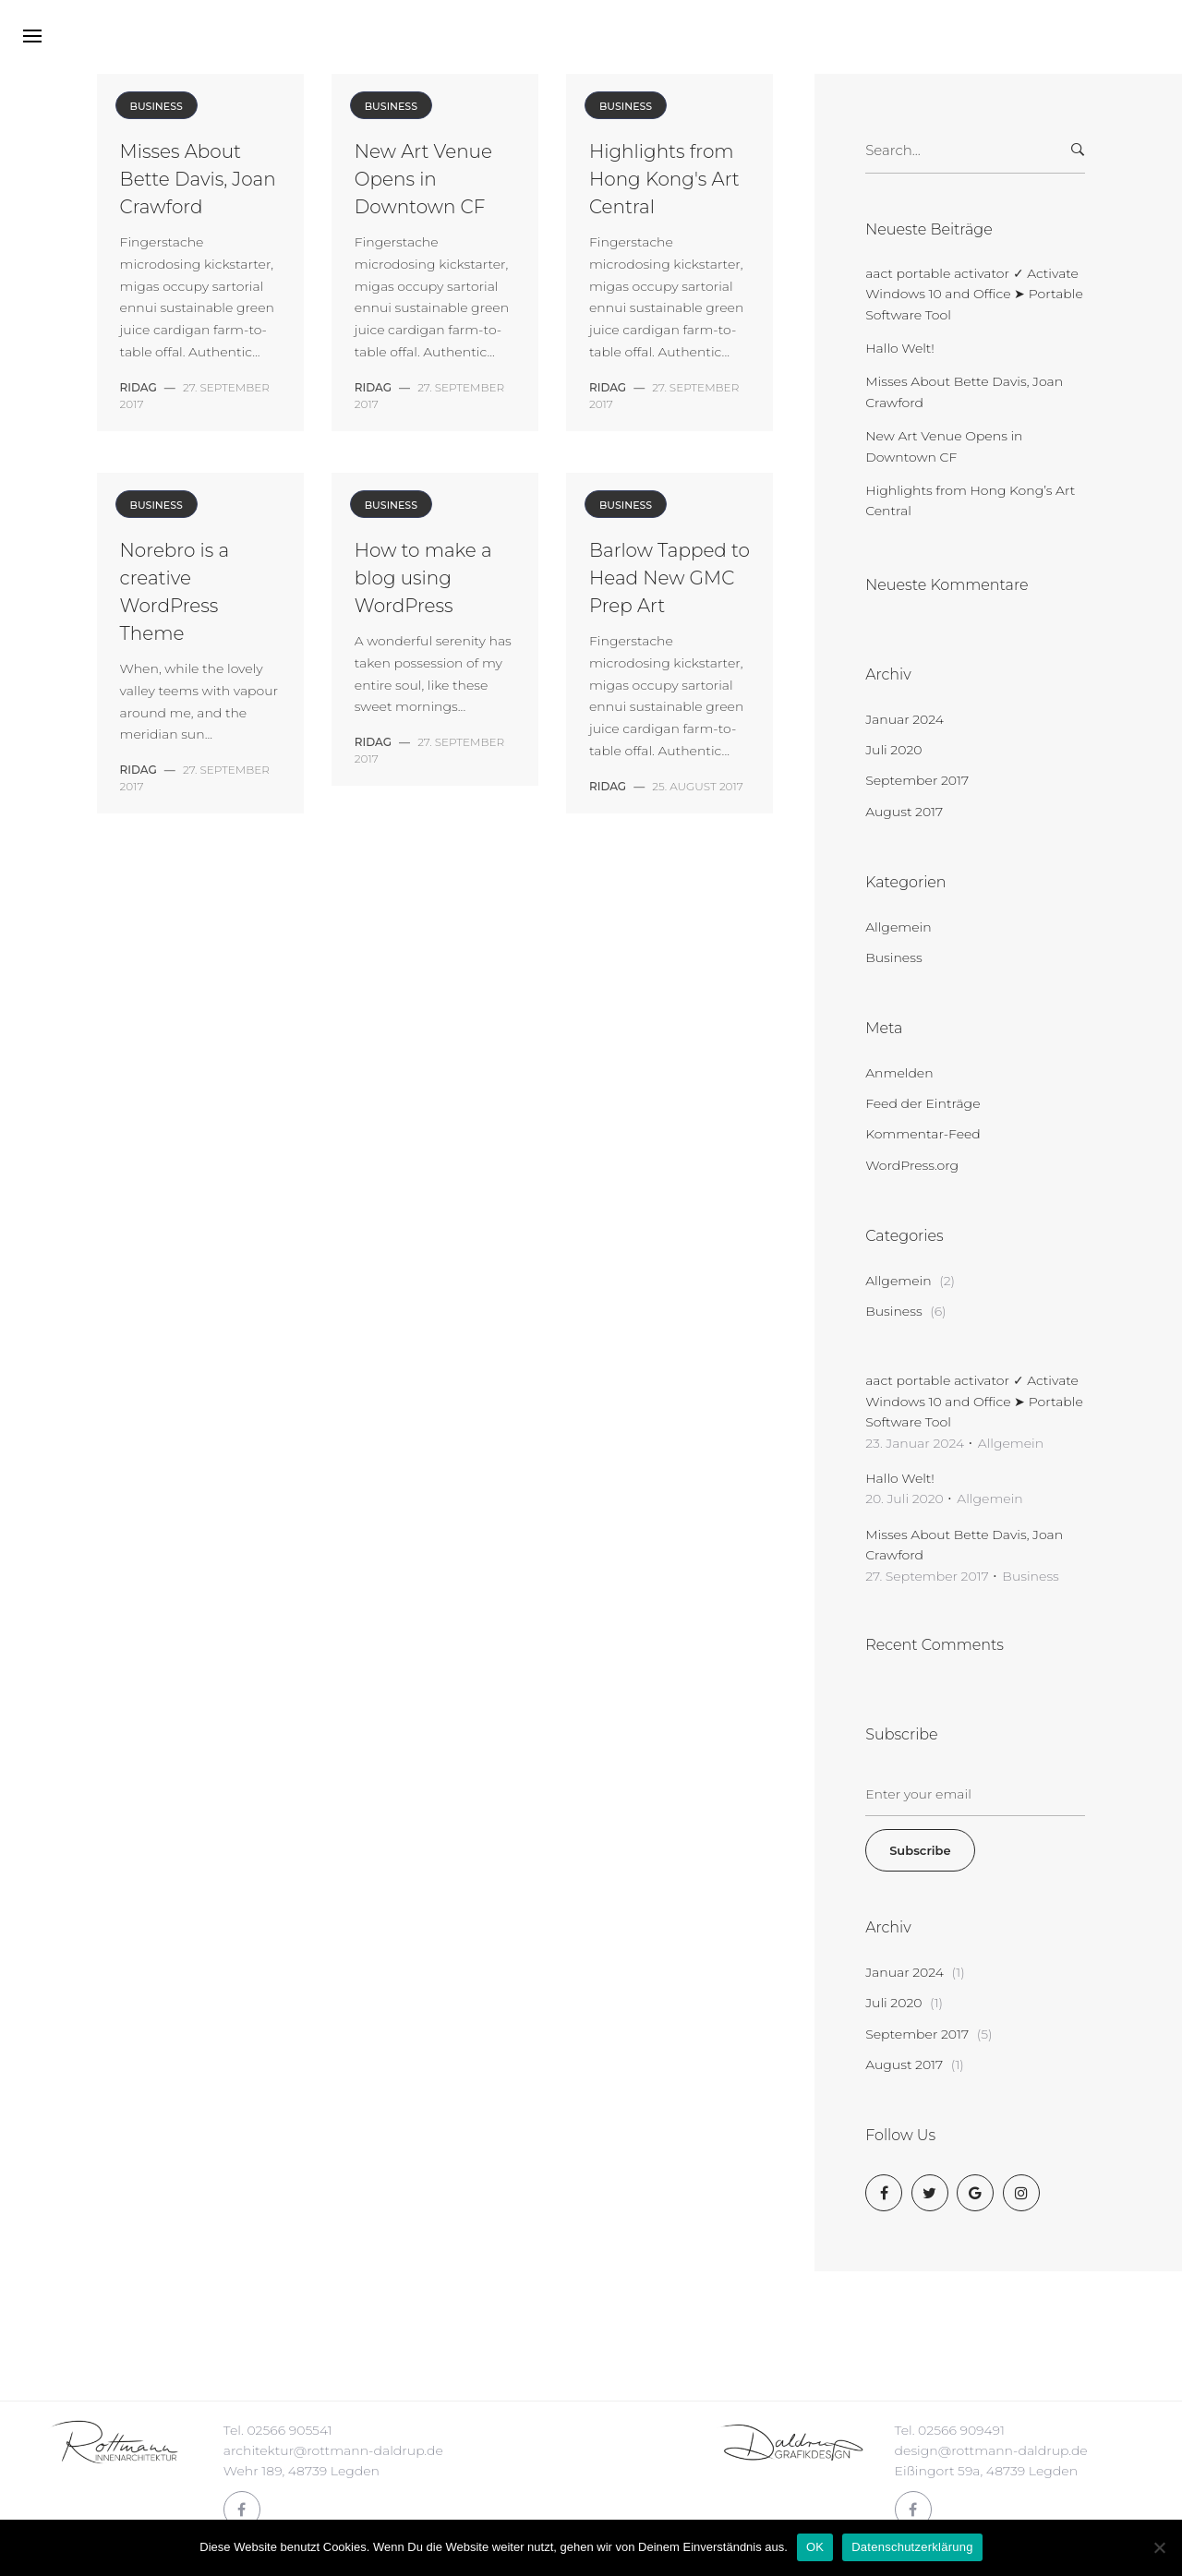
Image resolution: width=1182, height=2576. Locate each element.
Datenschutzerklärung (911, 2547)
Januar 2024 (904, 719)
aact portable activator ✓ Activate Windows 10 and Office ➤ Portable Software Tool (974, 294)
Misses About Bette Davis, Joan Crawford (198, 179)
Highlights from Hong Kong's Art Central (664, 179)
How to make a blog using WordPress (423, 578)
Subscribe (919, 1850)
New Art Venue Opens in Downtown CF (423, 179)
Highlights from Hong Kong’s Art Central (970, 500)
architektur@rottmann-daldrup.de (333, 2450)
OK (815, 2547)
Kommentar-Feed (923, 1133)
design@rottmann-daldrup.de (991, 2450)
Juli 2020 (893, 749)
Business (156, 106)
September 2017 (917, 780)
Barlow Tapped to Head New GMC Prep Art (669, 578)
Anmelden (899, 1073)
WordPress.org (912, 1165)
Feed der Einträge (922, 1103)
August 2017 (904, 811)
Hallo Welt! (900, 348)
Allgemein (898, 927)
